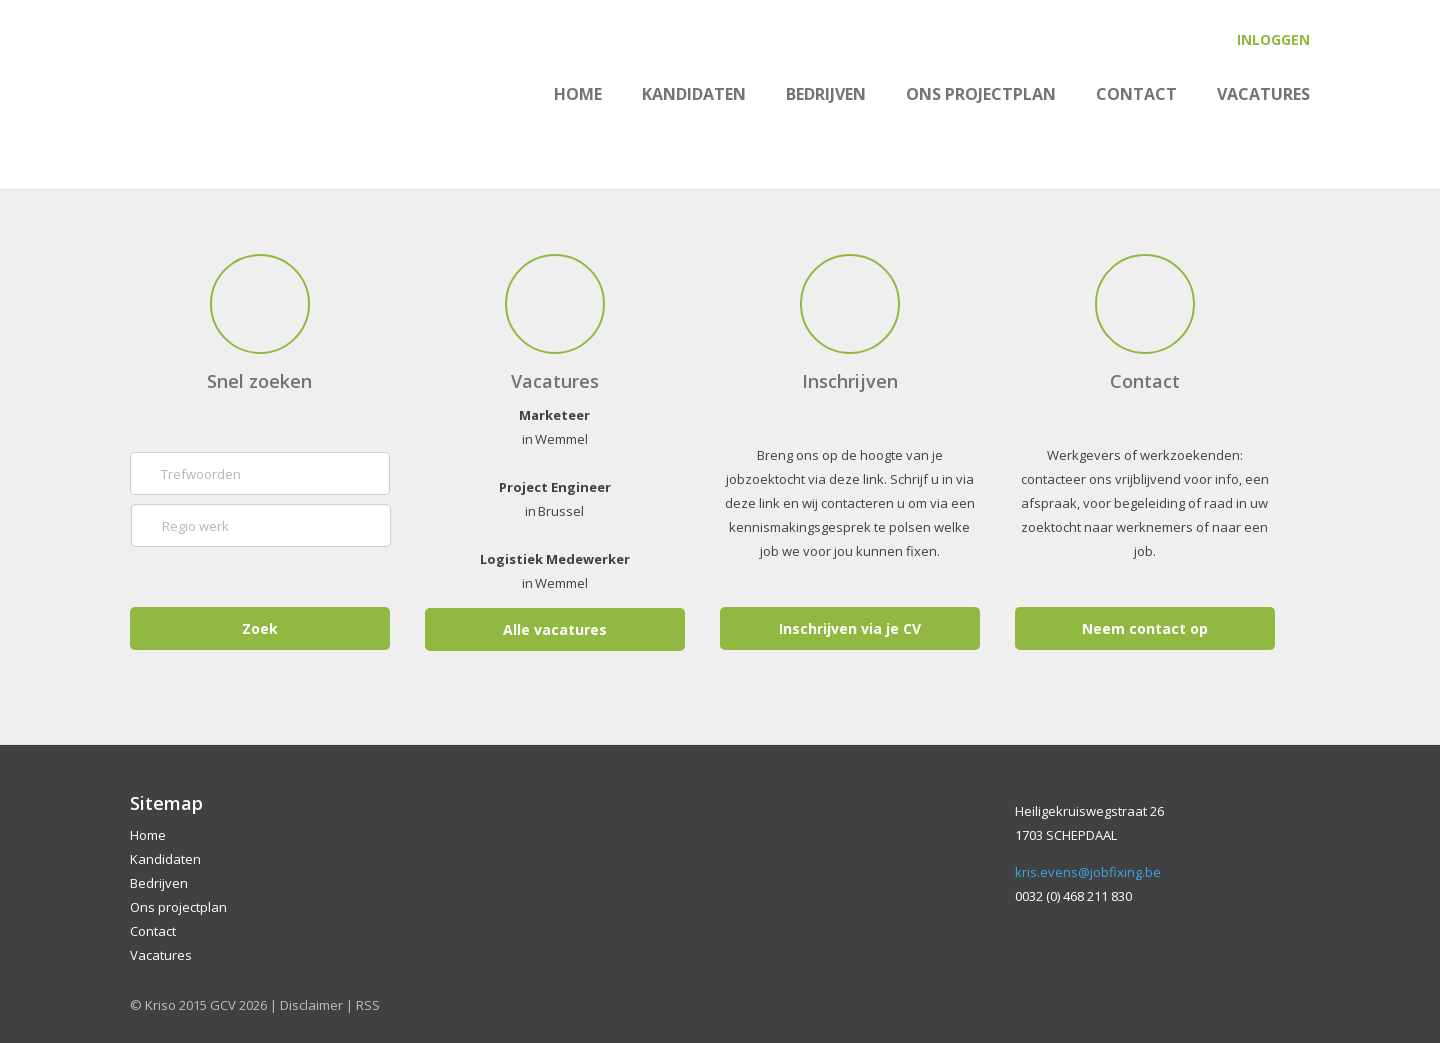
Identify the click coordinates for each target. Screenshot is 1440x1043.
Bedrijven (826, 94)
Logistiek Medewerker (555, 559)
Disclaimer (311, 1005)
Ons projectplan (981, 94)
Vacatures (1263, 94)
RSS (368, 1005)
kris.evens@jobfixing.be (1088, 872)
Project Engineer (555, 487)
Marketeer (554, 415)
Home (578, 94)
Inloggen (1273, 39)
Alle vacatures (555, 629)
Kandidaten (694, 94)
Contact (1136, 94)
